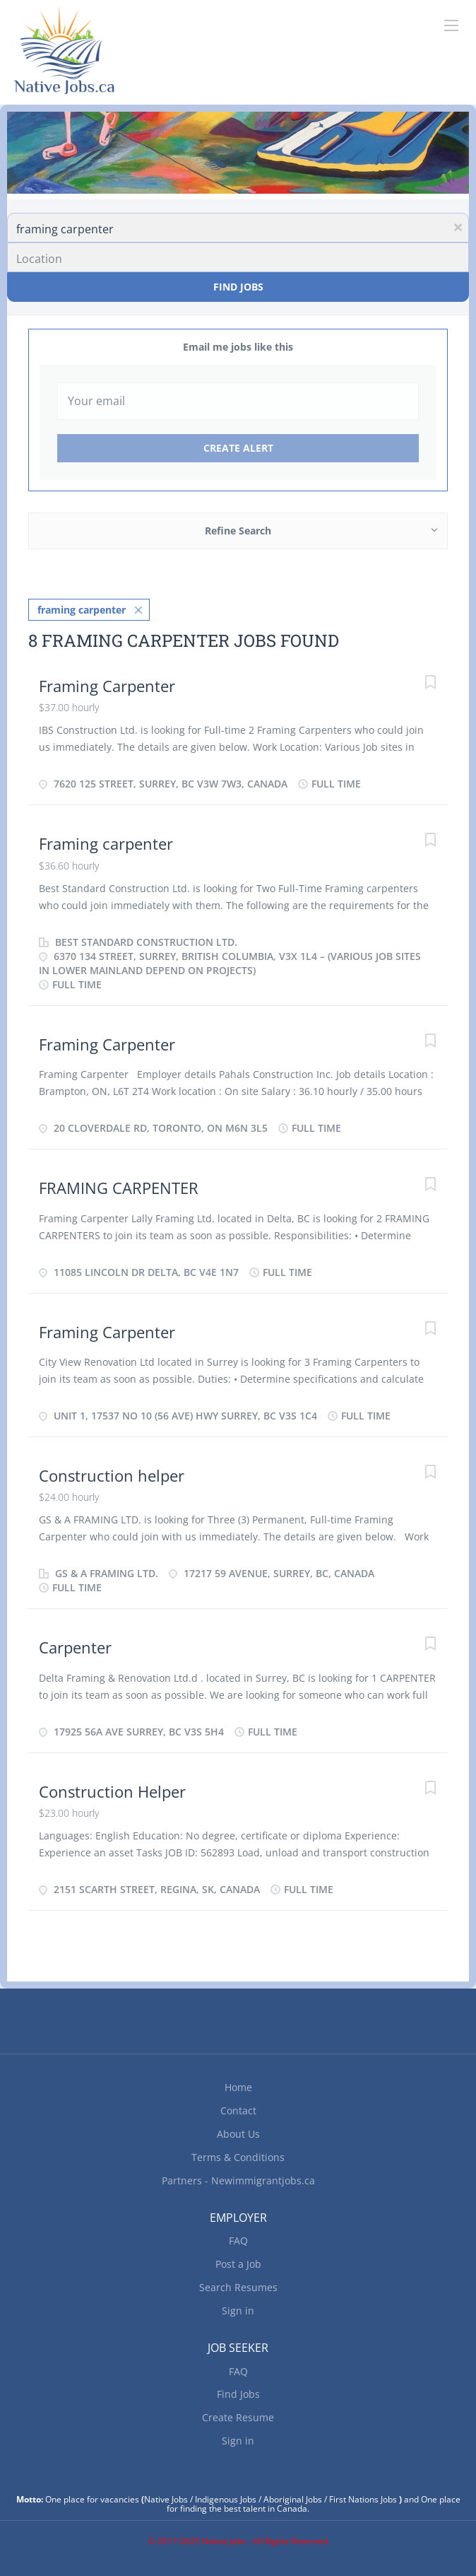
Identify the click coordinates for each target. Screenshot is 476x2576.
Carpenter (75, 1647)
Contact (238, 2110)
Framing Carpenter (107, 685)
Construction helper (111, 1475)
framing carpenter (81, 609)
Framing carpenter (106, 843)
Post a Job (238, 2264)
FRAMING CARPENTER (118, 1187)
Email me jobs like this (238, 346)
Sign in (238, 2310)
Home (238, 2087)
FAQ (238, 2240)
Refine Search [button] (238, 530)
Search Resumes (238, 2287)
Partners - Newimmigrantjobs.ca (238, 2180)
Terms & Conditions (238, 2157)
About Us (238, 2134)
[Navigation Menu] (451, 25)
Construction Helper (112, 1791)
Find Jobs (238, 286)
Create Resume (238, 2417)
